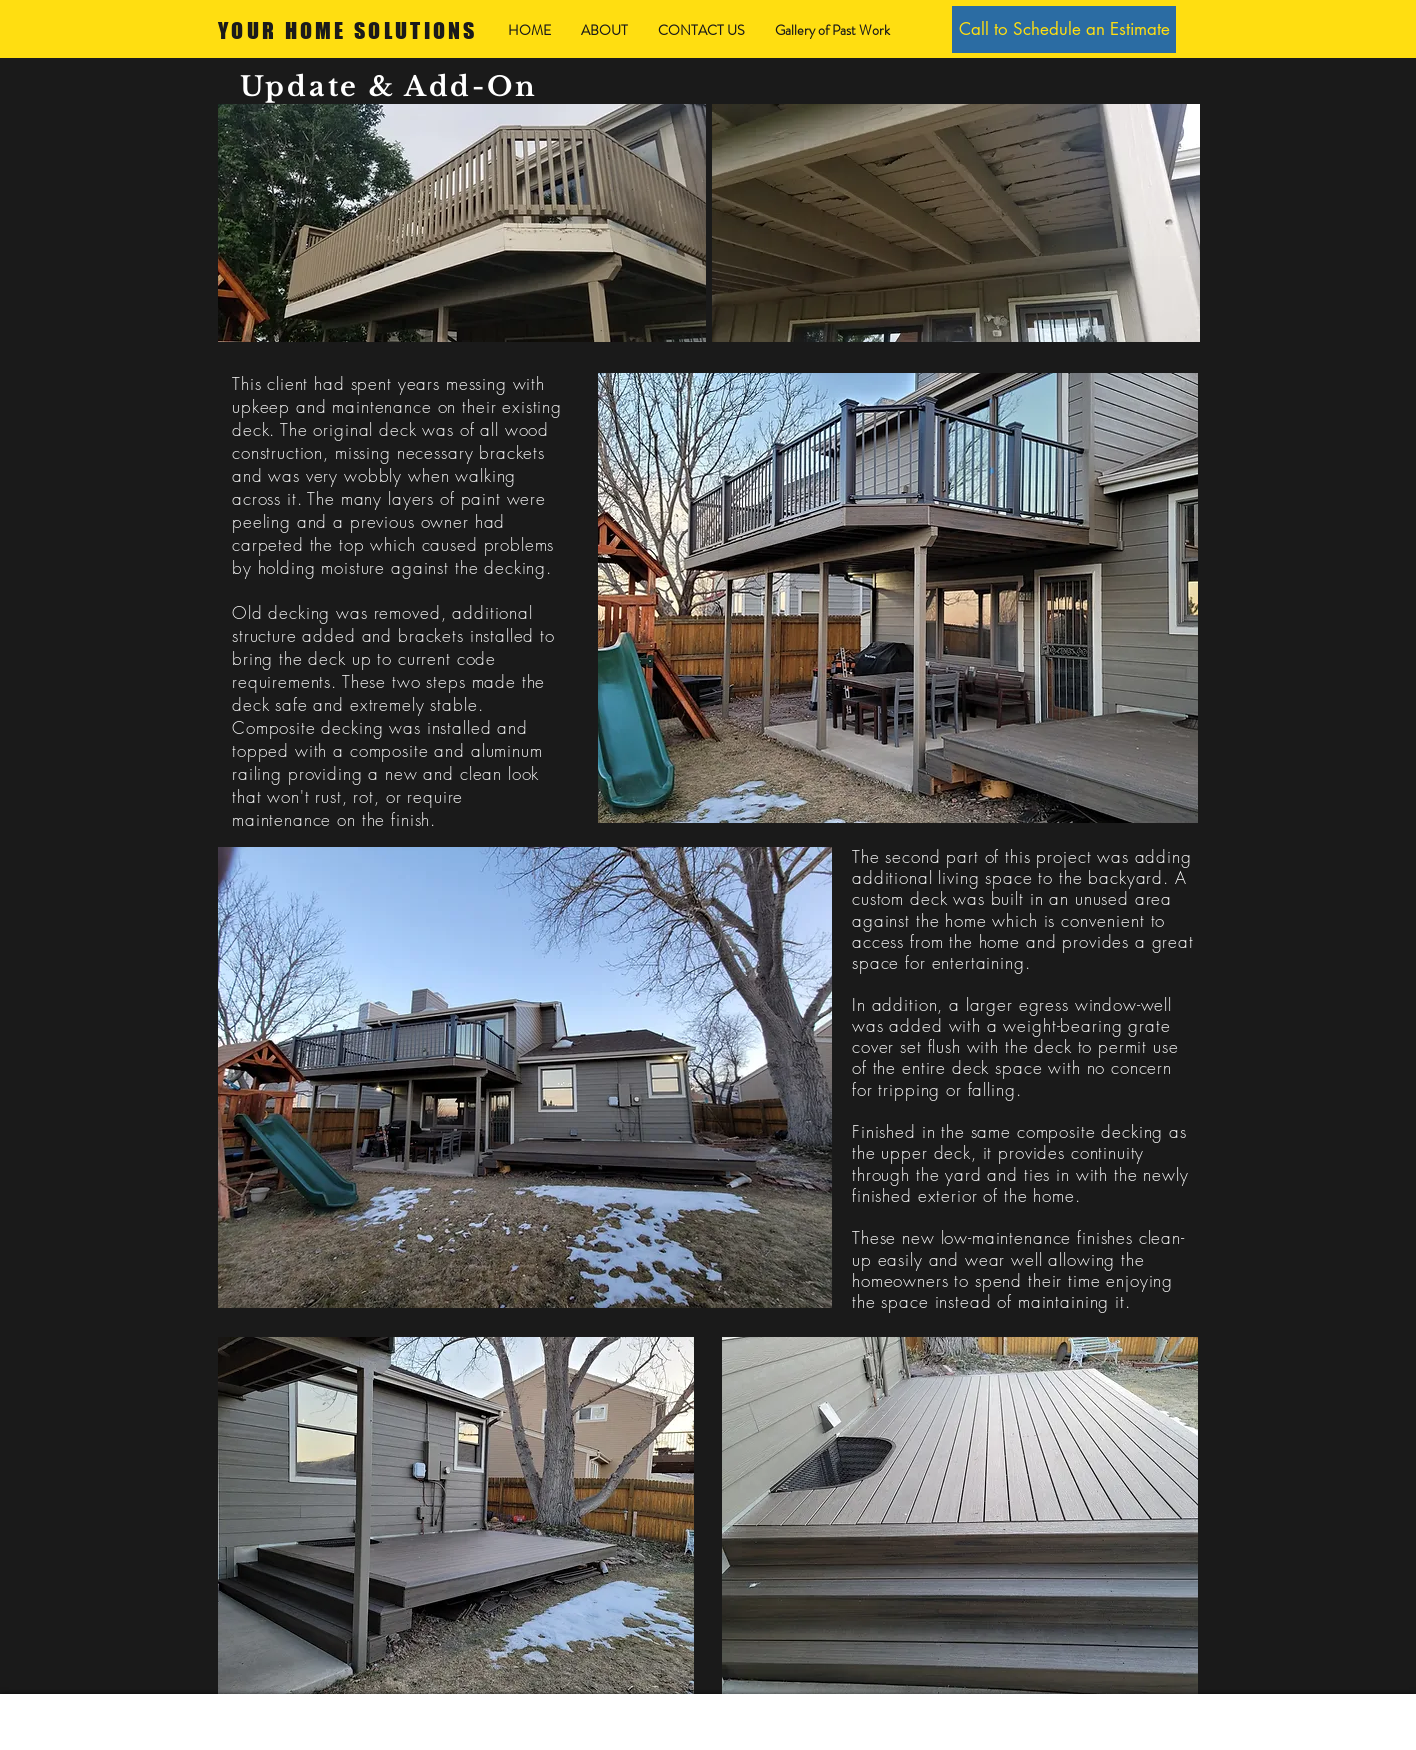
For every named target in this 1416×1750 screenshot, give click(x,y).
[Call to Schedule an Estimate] (1064, 29)
